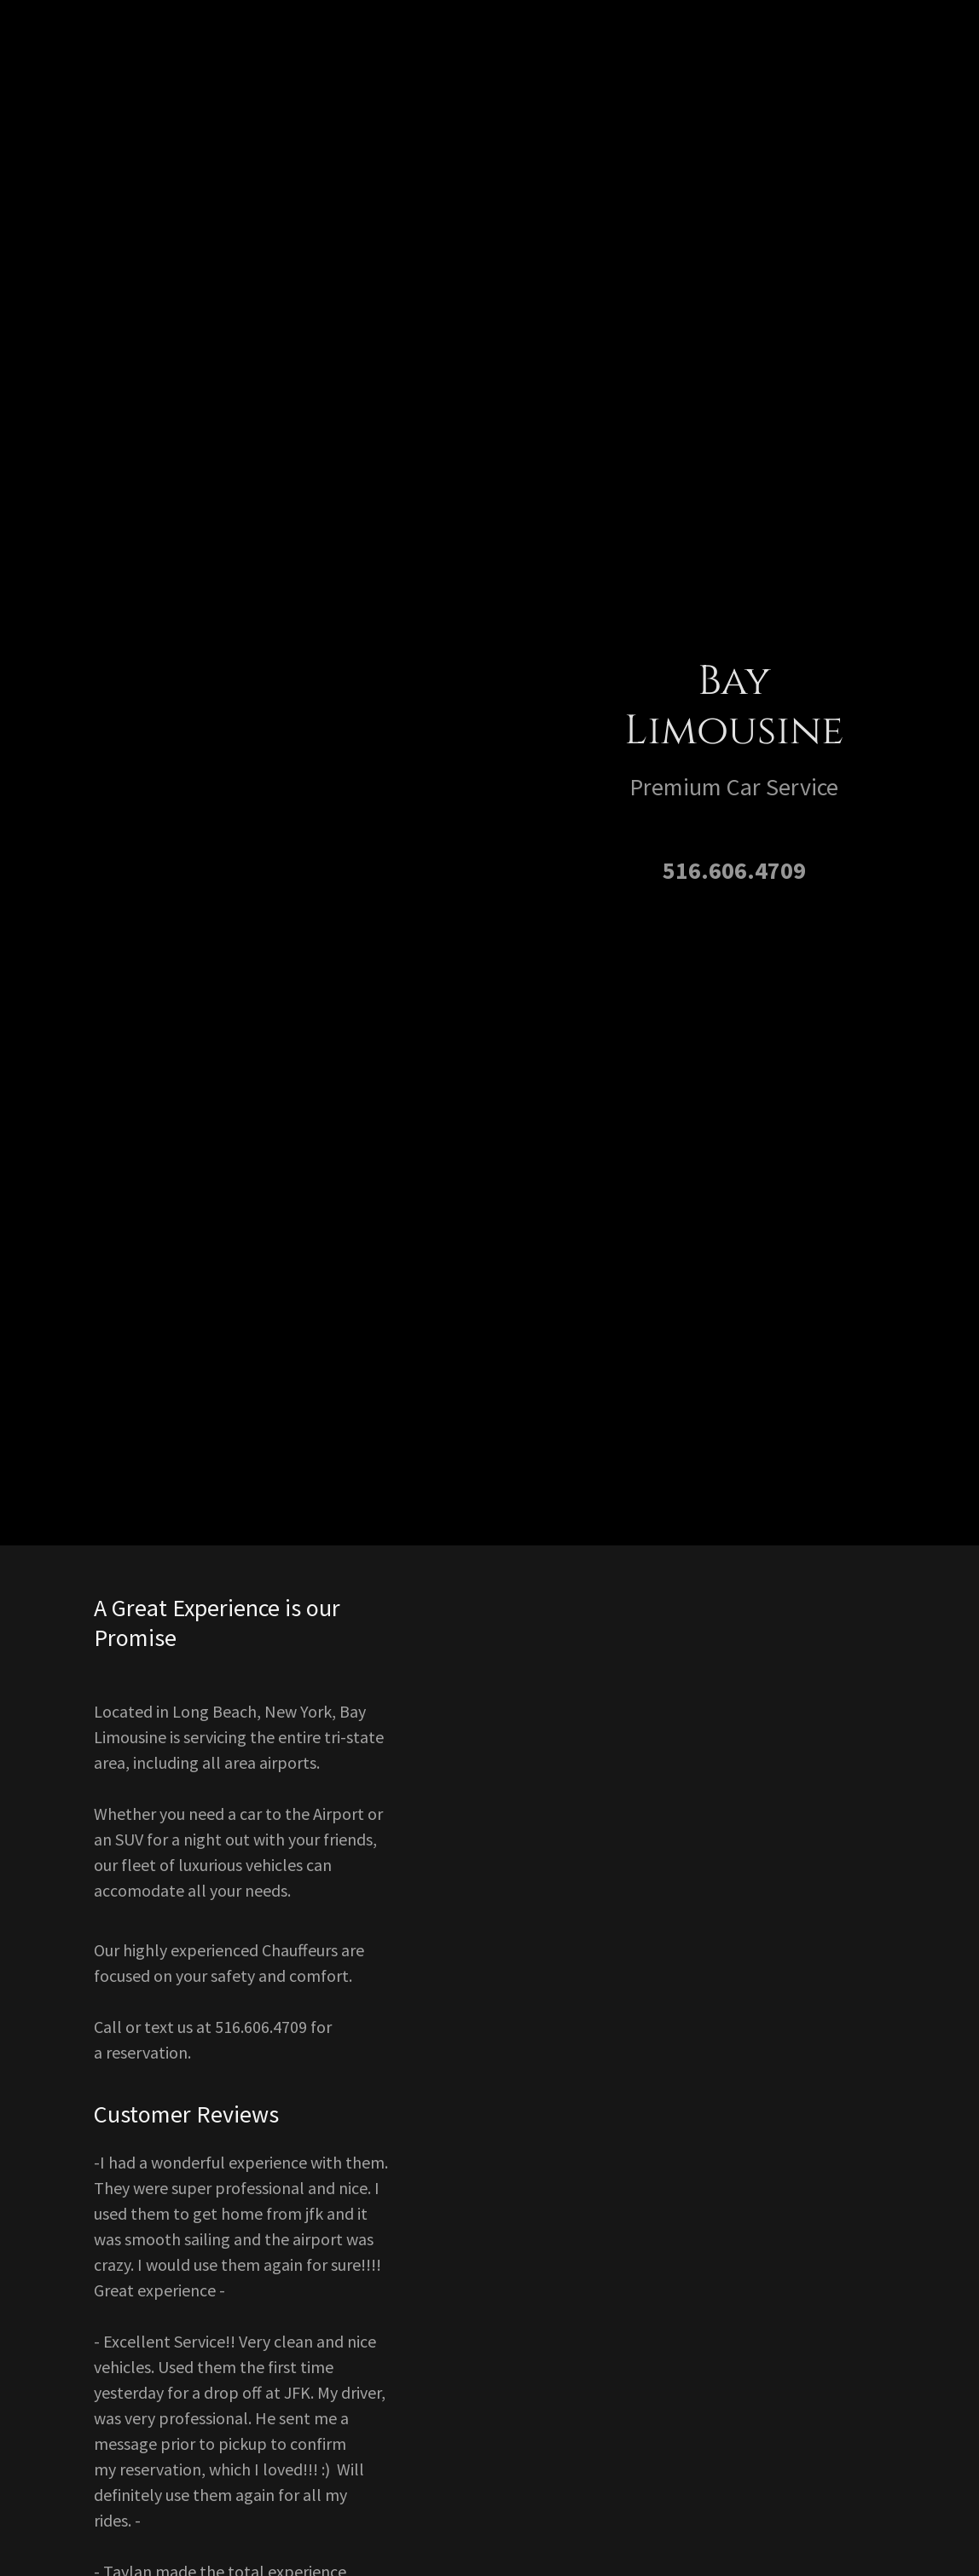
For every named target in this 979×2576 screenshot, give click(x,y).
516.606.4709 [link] (734, 870)
